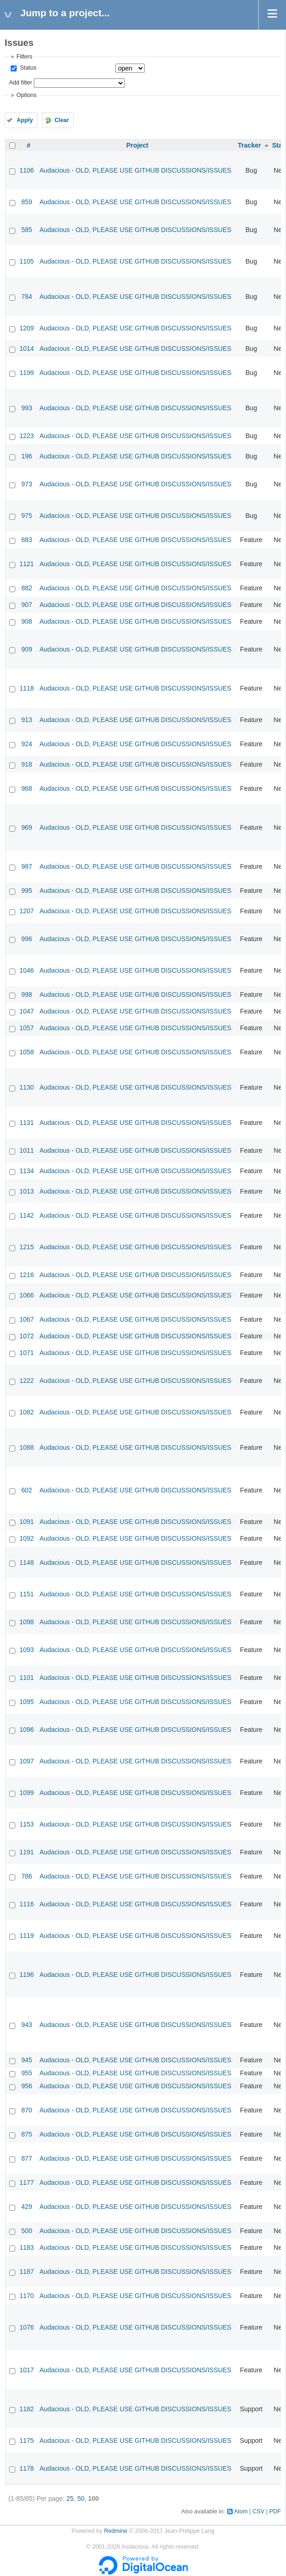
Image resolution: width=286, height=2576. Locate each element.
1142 (26, 1215)
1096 (26, 1729)
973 (26, 484)
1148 (26, 1562)
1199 (26, 372)
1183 (26, 2247)
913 (26, 719)
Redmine (115, 2531)
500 (26, 2230)
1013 (26, 1191)
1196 (26, 1974)
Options (26, 95)
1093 (26, 1649)
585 (26, 229)
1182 (26, 2409)
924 (26, 744)
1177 (26, 2182)
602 (26, 1490)
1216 (26, 1274)
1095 (26, 1701)
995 (26, 890)
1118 (26, 688)
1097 (26, 1761)
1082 (26, 1412)
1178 (26, 2468)
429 (26, 2206)
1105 (26, 261)
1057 (26, 1028)
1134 (26, 1171)
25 (70, 2498)
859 (26, 202)
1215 (26, 1247)
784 (26, 296)
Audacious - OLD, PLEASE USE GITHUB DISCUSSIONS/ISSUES (135, 170)
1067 (26, 1319)
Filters (24, 56)
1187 (26, 2271)
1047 (26, 1011)
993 (26, 408)
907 (26, 604)
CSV (259, 2511)
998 (26, 994)
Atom (241, 2511)
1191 (26, 1852)
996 (26, 939)
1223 (26, 435)
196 (26, 456)
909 (26, 649)
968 (26, 788)
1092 (26, 1538)
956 (26, 2086)
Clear (61, 120)
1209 (26, 328)
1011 (26, 1150)
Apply (25, 120)
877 (26, 2158)
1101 (26, 1677)
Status (27, 68)
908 (26, 621)
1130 (26, 1087)
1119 (26, 1935)
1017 (26, 2370)
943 (26, 2024)
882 (26, 588)
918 (26, 764)
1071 (26, 1352)
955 (26, 2073)
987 (26, 866)
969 (26, 827)
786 (26, 1876)
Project (137, 145)
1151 (26, 1594)
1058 (26, 1052)
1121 (26, 564)
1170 (26, 2295)
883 (26, 539)
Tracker (249, 145)
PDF (275, 2511)
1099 (26, 1792)
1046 (26, 970)
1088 (26, 1447)
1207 (26, 911)
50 (81, 2498)
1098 (26, 1622)
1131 (26, 1122)
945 (26, 2060)
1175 (26, 2440)
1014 (26, 348)
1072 (26, 1336)
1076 (26, 2327)
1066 (26, 1295)
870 (26, 2110)
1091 (26, 1521)
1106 (26, 170)
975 (26, 515)
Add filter (20, 82)
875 (26, 2134)
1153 (26, 1824)
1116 (26, 1904)
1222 (26, 1380)
